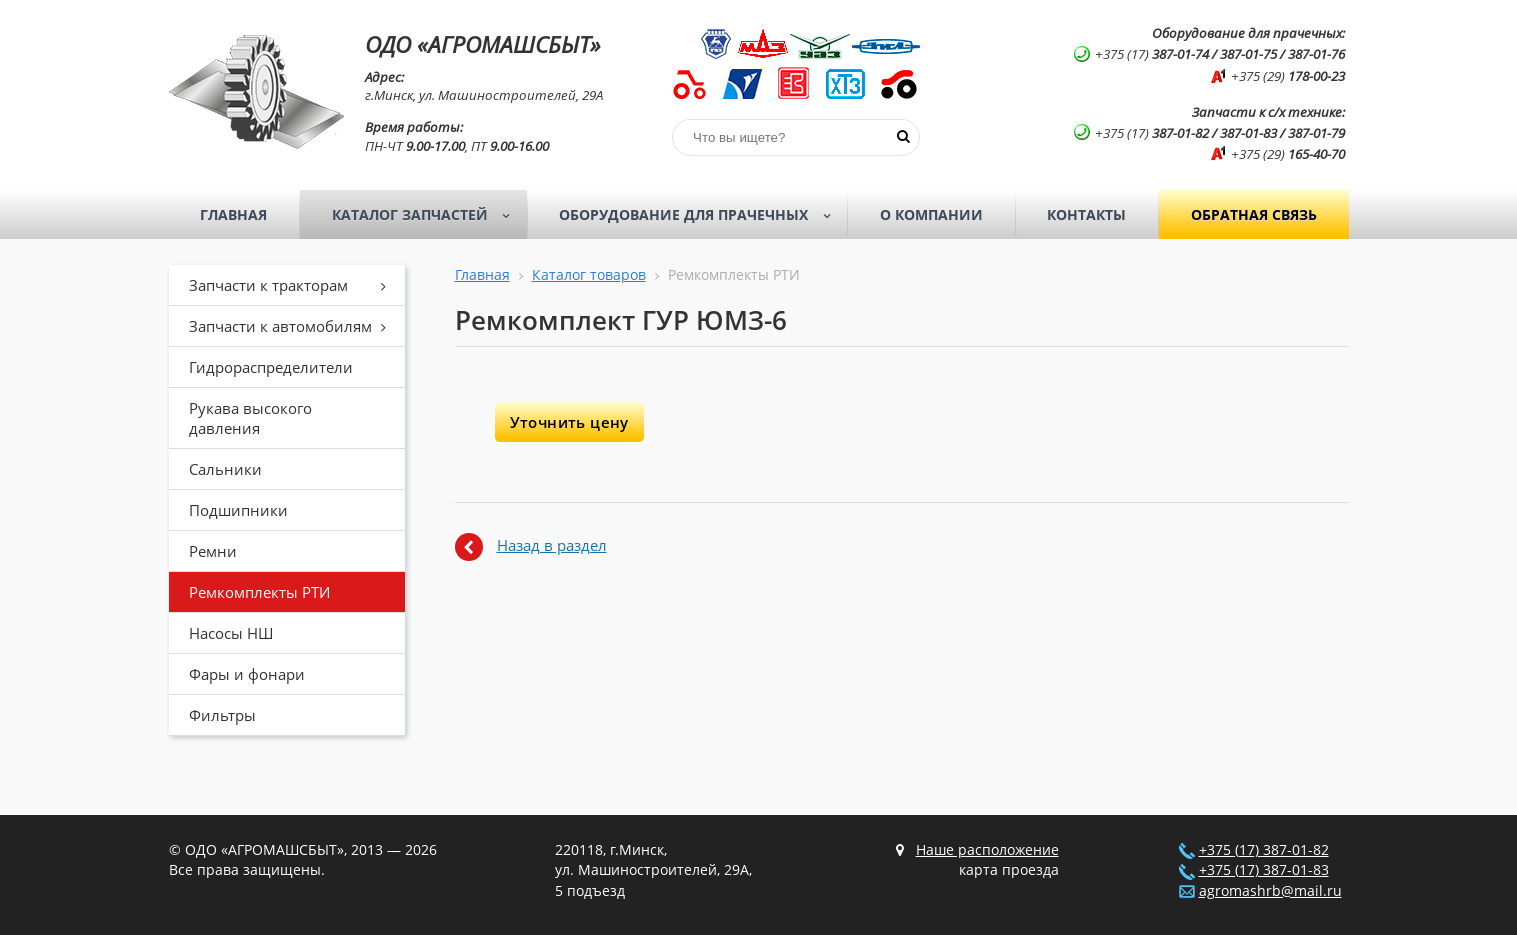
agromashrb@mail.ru (1270, 891)
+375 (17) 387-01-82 (1264, 850)
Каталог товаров (589, 275)
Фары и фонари (247, 674)
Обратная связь (1254, 214)
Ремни (213, 551)
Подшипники (238, 510)
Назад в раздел (552, 545)
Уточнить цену (569, 422)
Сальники (225, 469)
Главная (233, 214)
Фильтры (222, 715)
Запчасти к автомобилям (295, 326)
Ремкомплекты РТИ (259, 592)
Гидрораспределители (271, 367)
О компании (931, 214)
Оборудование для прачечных (701, 215)
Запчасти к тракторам (295, 285)
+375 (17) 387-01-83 (1264, 870)
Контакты (1086, 214)
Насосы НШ (231, 633)
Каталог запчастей (427, 215)
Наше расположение (987, 850)
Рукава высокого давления (250, 418)
